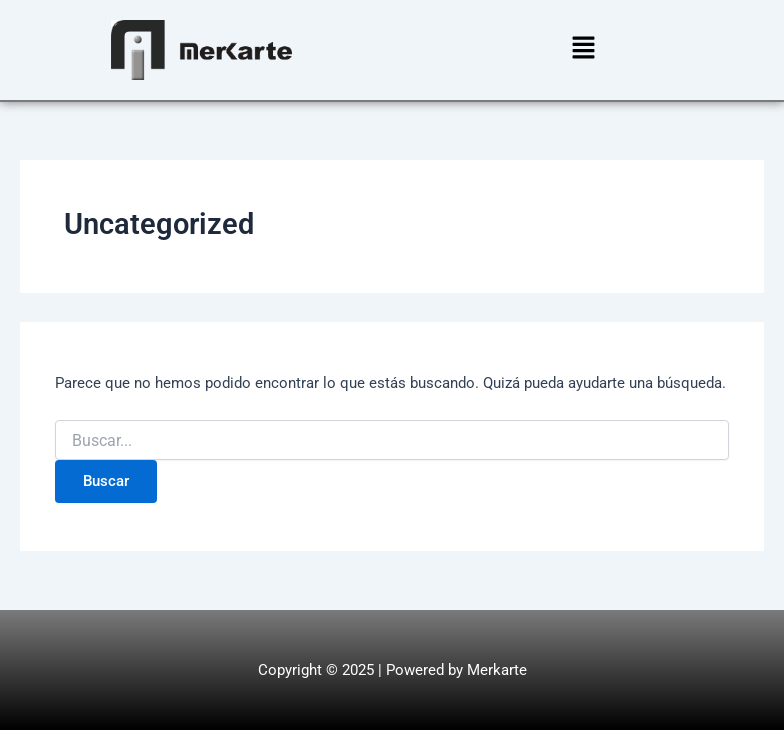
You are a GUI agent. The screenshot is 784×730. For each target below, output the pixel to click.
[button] (583, 50)
